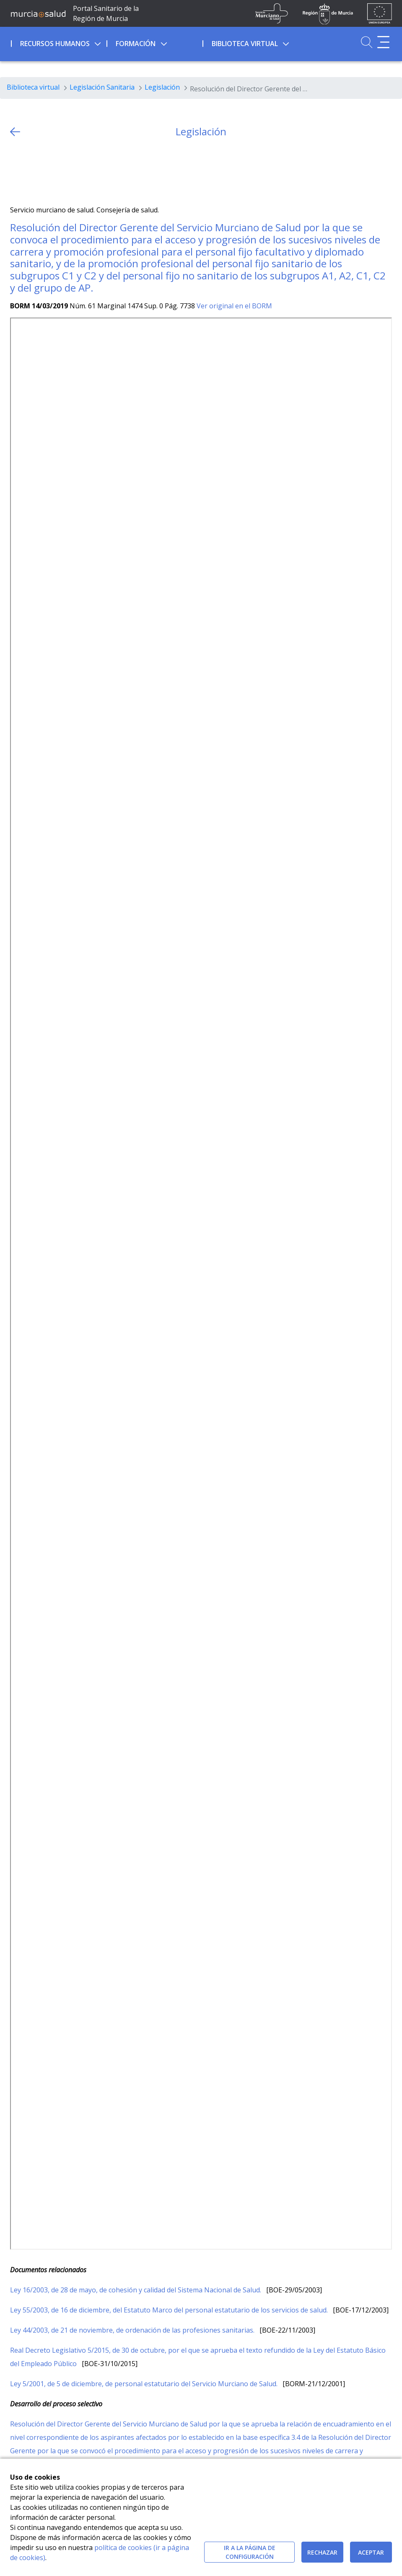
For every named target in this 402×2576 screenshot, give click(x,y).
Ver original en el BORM (234, 305)
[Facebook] (32, 171)
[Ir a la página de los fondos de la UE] (379, 13)
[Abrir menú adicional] (383, 42)
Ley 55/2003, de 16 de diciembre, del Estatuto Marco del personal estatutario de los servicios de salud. (169, 2310)
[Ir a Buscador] (367, 42)
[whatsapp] (49, 171)
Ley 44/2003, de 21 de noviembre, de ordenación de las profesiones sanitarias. (133, 2330)
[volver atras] (15, 131)
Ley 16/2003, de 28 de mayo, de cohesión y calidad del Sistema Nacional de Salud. (136, 2289)
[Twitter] (16, 171)
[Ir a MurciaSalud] (38, 13)
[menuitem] (58, 42)
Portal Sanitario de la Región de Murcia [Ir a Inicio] (106, 13)
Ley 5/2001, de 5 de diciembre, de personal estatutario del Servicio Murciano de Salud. (144, 2383)
